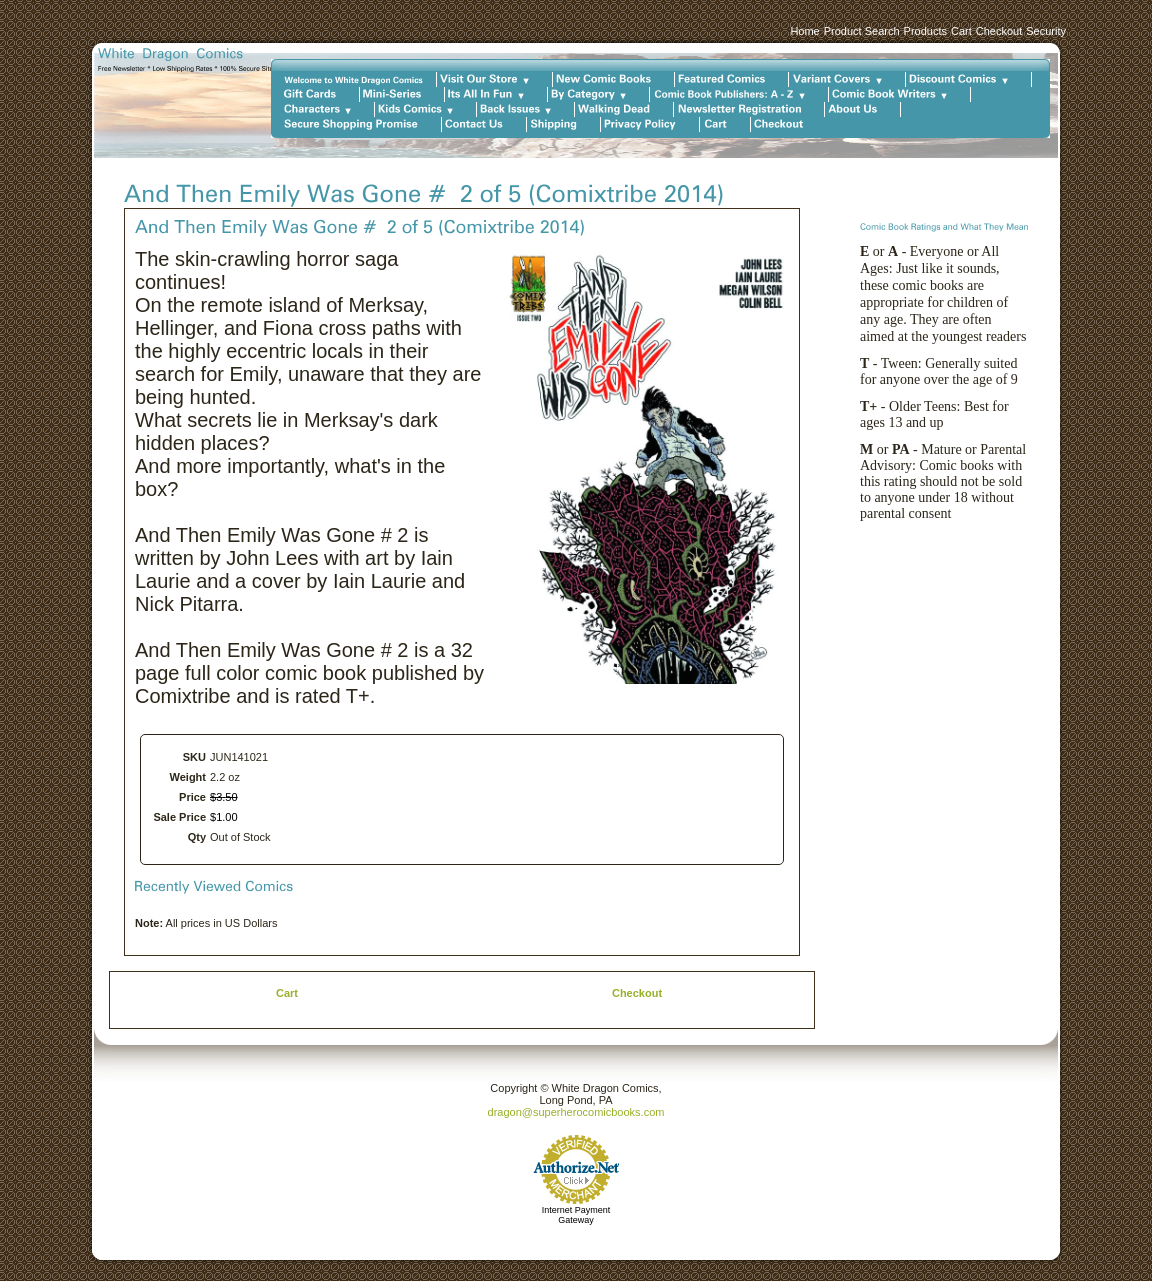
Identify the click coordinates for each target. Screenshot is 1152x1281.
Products (925, 31)
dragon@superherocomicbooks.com (576, 1112)
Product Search (862, 31)
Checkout (999, 31)
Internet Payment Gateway (576, 1215)
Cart (961, 31)
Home (804, 31)
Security (1046, 31)
